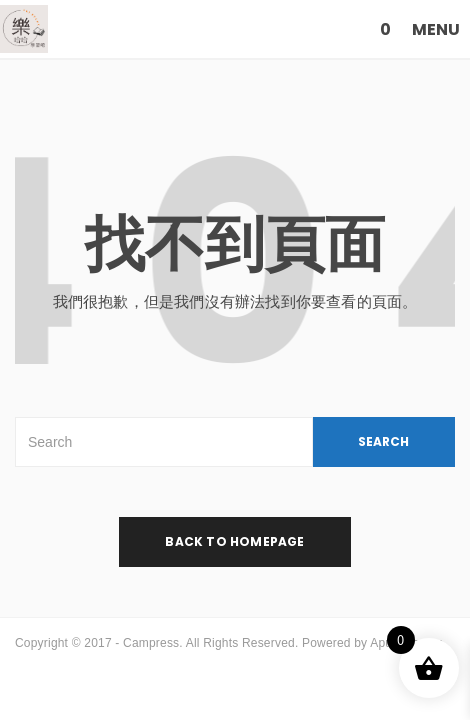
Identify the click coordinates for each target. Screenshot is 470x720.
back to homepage (234, 541)
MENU (436, 29)
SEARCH (383, 441)
